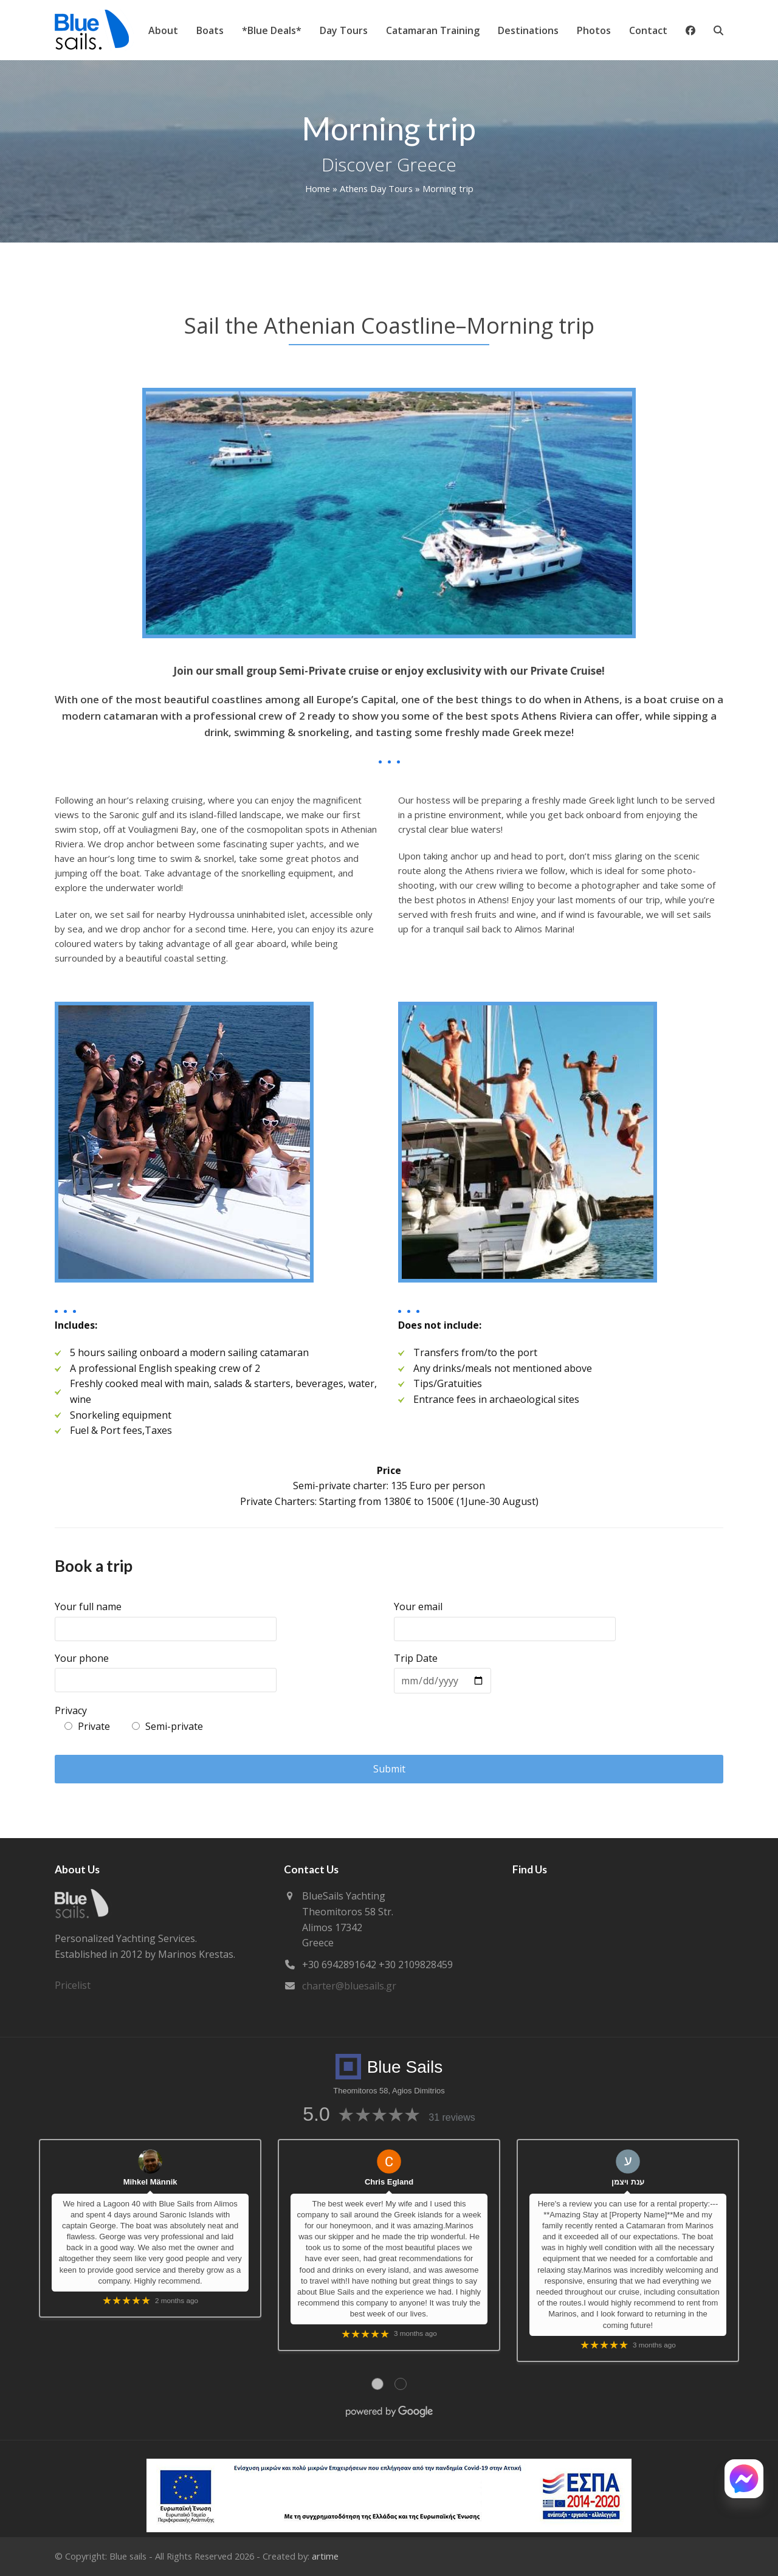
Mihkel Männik (150, 2181)
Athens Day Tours (376, 188)
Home (317, 188)
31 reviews (452, 2117)
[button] (718, 30)
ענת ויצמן (627, 2181)
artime (325, 2556)
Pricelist (73, 1985)
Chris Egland (389, 2181)
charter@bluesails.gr (349, 1985)
